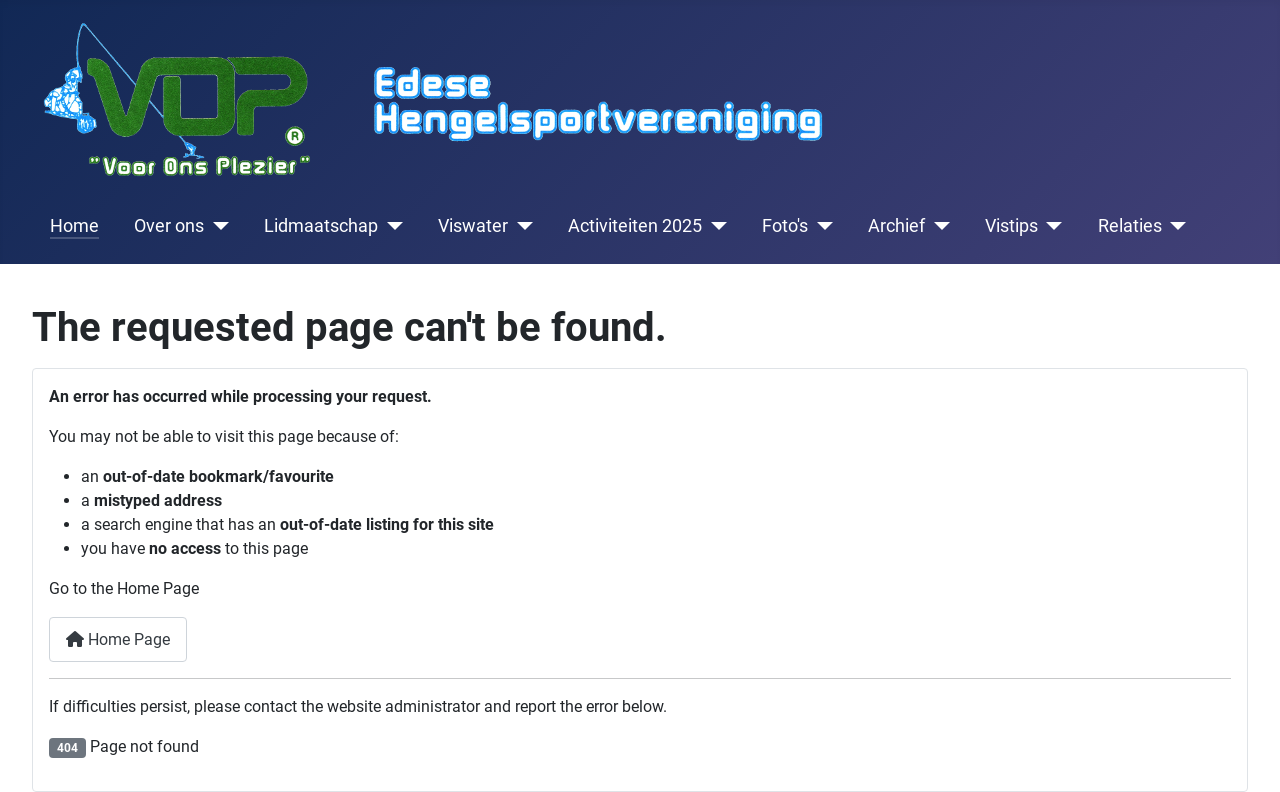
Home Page (118, 639)
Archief (896, 226)
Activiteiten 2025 (635, 226)
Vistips (1011, 226)
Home (74, 226)
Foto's (785, 226)
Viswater (473, 226)
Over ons (169, 226)
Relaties (1130, 226)
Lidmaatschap (321, 226)
